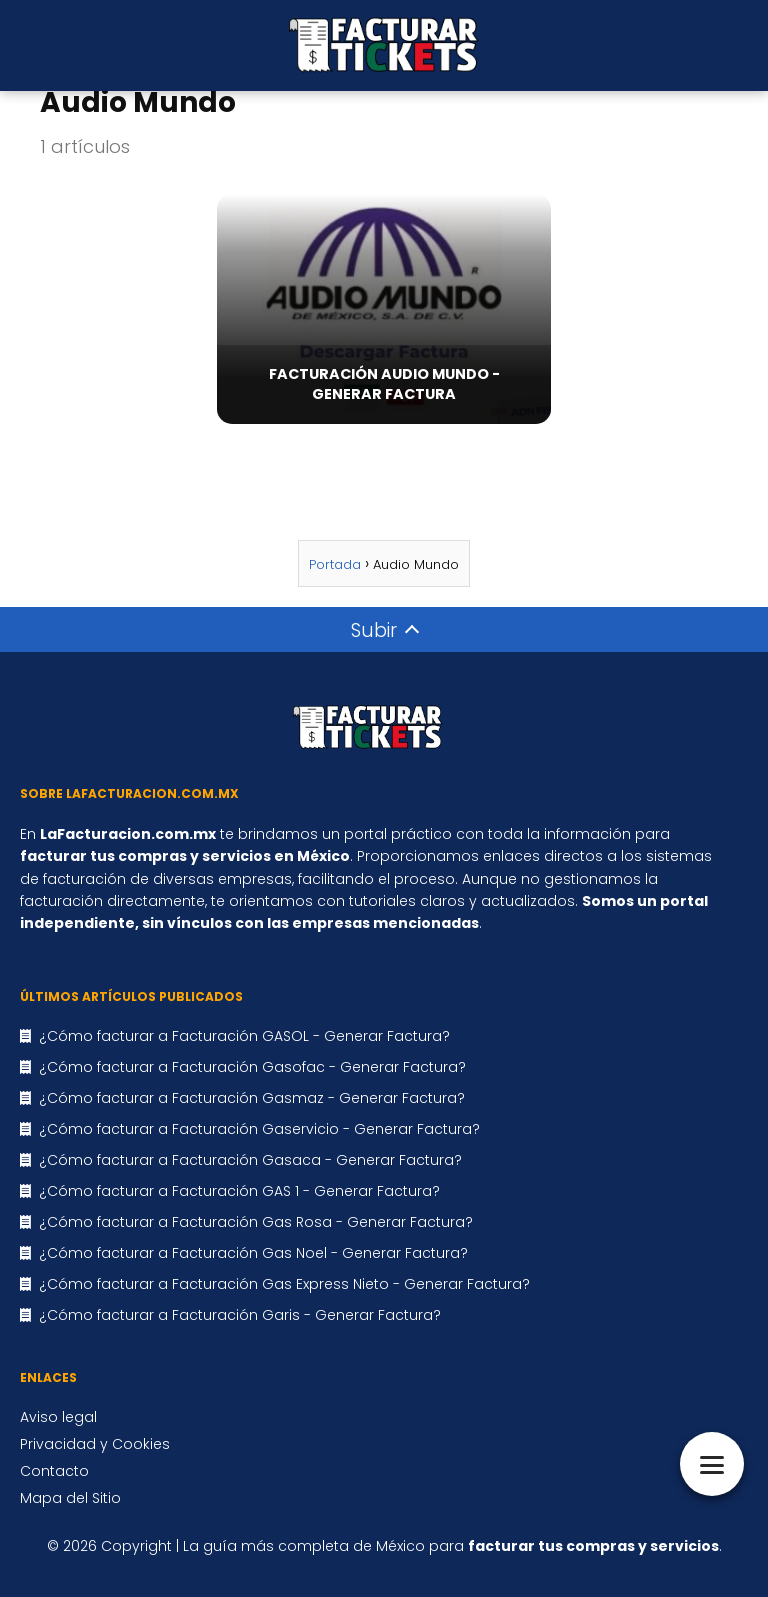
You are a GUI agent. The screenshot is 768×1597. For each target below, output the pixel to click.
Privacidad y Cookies (95, 1444)
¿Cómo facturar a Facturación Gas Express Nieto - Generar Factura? (284, 1284)
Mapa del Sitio (70, 1498)
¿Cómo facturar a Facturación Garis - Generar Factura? (240, 1315)
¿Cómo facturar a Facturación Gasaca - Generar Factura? (250, 1160)
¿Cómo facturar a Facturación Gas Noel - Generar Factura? (253, 1253)
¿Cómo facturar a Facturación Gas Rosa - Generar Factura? (256, 1222)
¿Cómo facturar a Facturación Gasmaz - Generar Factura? (252, 1098)
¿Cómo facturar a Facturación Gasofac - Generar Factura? (252, 1067)
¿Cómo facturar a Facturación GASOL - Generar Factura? (244, 1036)
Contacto (54, 1471)
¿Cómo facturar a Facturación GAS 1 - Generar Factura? (239, 1191)
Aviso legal (58, 1417)
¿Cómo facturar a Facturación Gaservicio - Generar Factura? (259, 1129)
